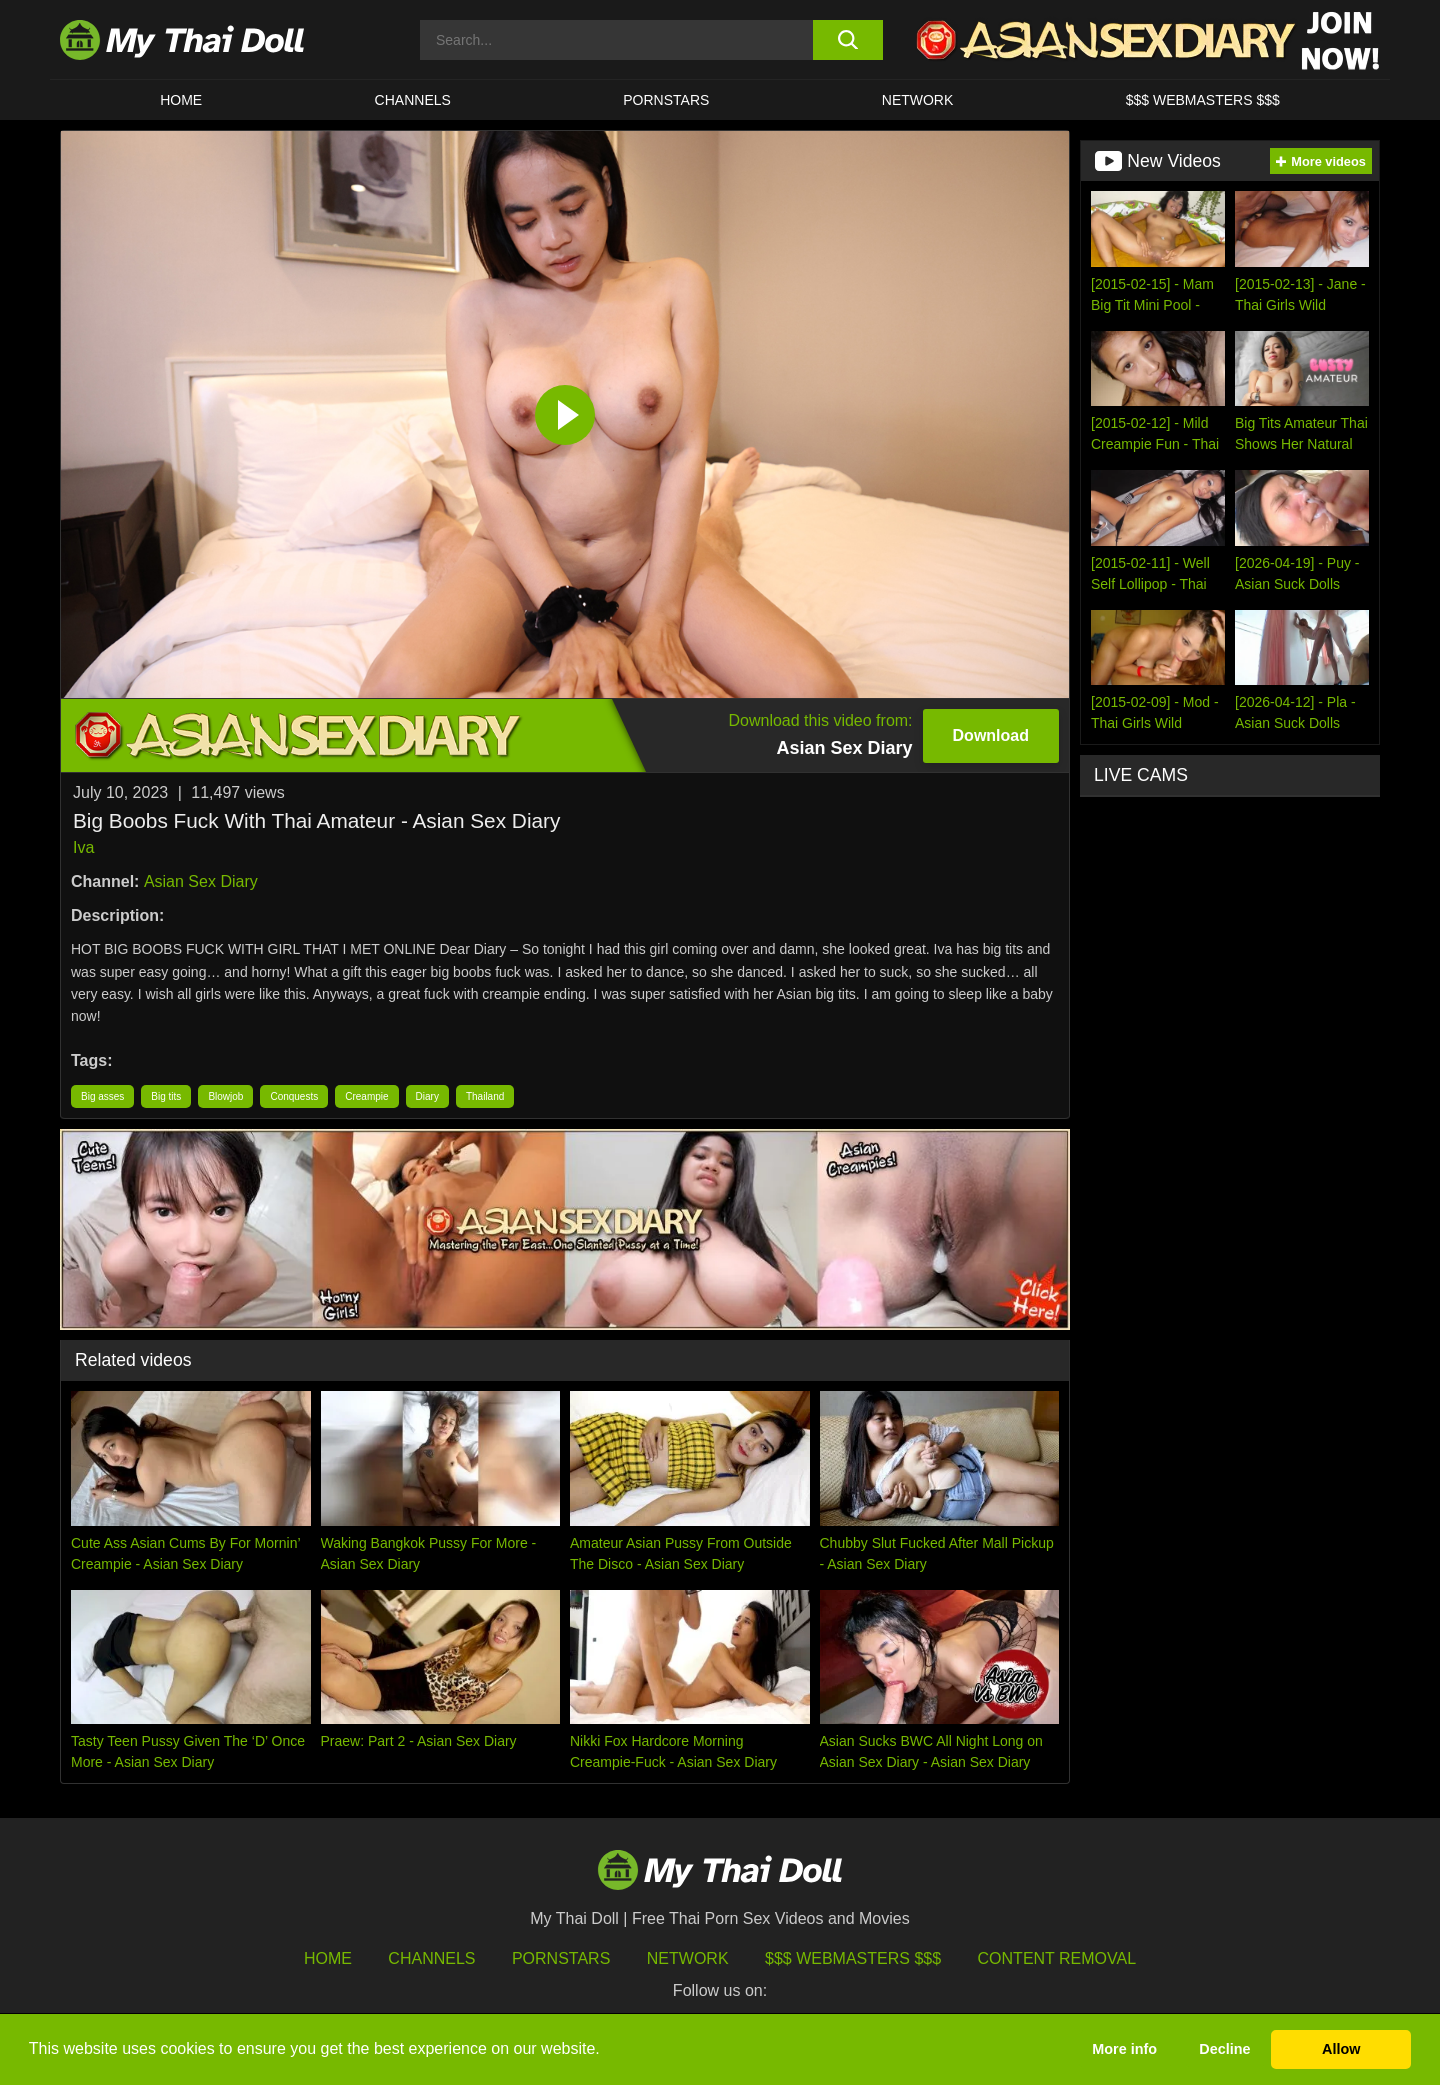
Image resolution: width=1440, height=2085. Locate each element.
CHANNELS (413, 100)
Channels (431, 1958)
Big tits (166, 1096)
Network (918, 100)
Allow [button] (1341, 2049)
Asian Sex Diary (201, 881)
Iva (83, 847)
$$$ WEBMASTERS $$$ (1203, 100)
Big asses (102, 1096)
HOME (181, 100)
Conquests (294, 1096)
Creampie (366, 1096)
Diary (427, 1096)
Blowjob (225, 1096)
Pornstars (666, 100)
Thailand (485, 1096)
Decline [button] (1224, 2049)
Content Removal (1057, 1958)
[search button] (847, 40)
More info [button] (1124, 2049)
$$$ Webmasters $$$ (853, 1958)
